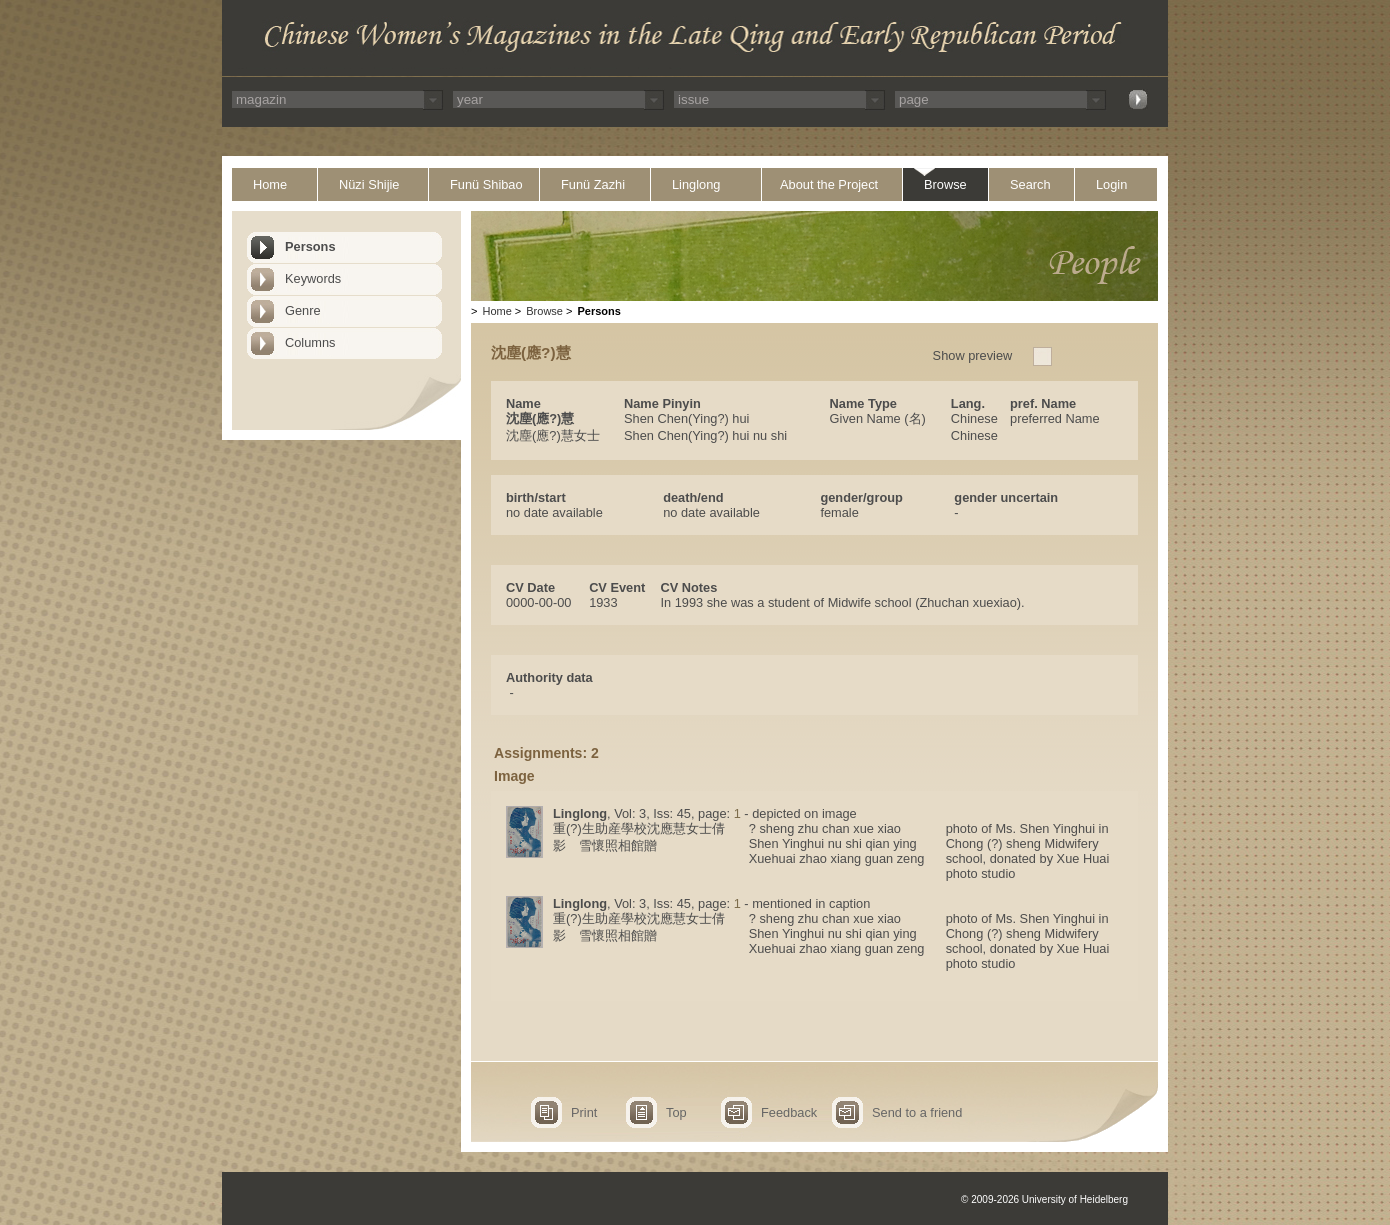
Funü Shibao (486, 184)
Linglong (696, 184)
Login (1111, 184)
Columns (310, 342)
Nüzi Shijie (369, 184)
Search (1030, 184)
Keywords (313, 278)
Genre (303, 310)
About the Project (829, 184)
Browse (945, 184)
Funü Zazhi (593, 184)
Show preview (973, 355)
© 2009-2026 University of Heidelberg (1044, 1199)
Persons (310, 246)
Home (270, 184)
